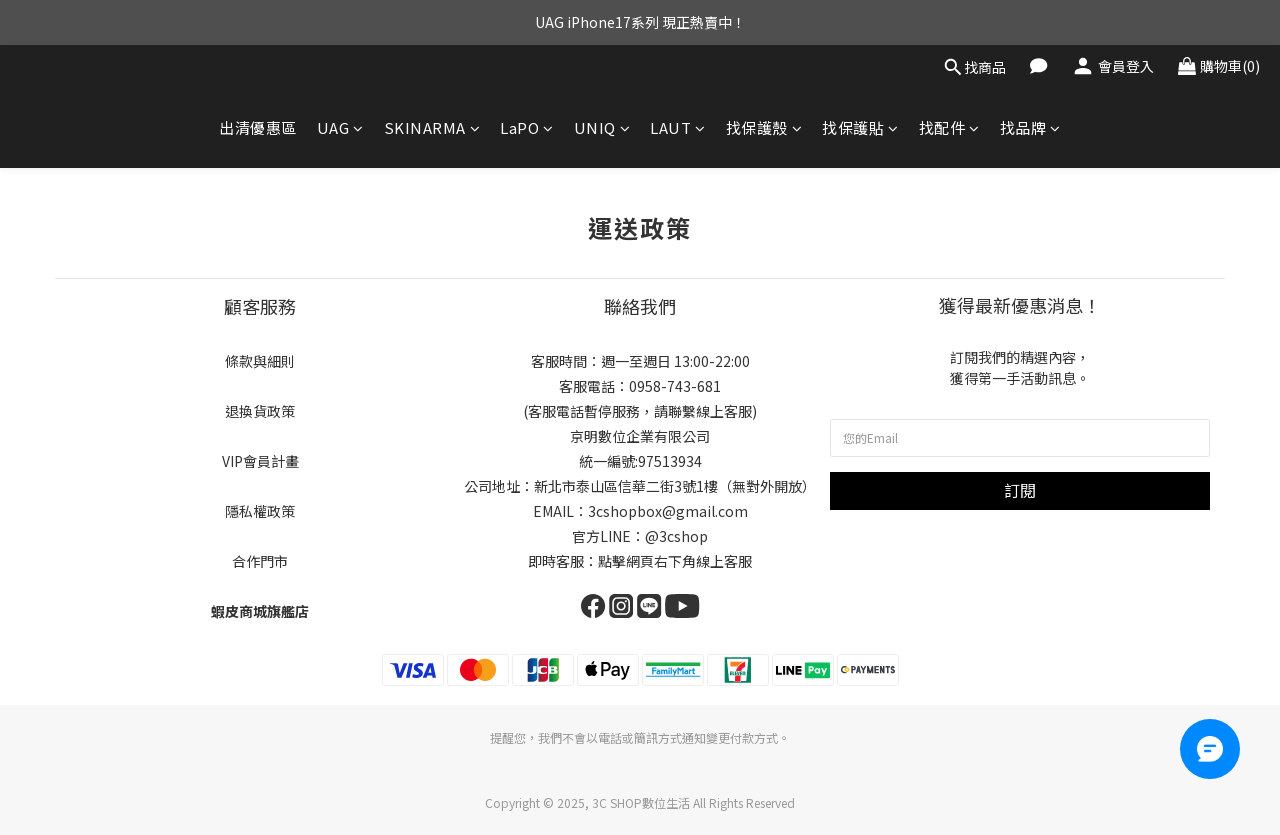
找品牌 (1030, 127)
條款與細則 (260, 361)
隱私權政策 (260, 511)
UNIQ (602, 127)
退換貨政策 (260, 411)
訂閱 (1020, 490)
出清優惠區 (258, 127)
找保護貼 (860, 127)
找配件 (949, 127)
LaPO (527, 127)
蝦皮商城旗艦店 (260, 611)
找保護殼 (764, 127)
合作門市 (260, 561)
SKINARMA (432, 127)
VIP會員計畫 (260, 461)
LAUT (678, 127)
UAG (340, 127)
